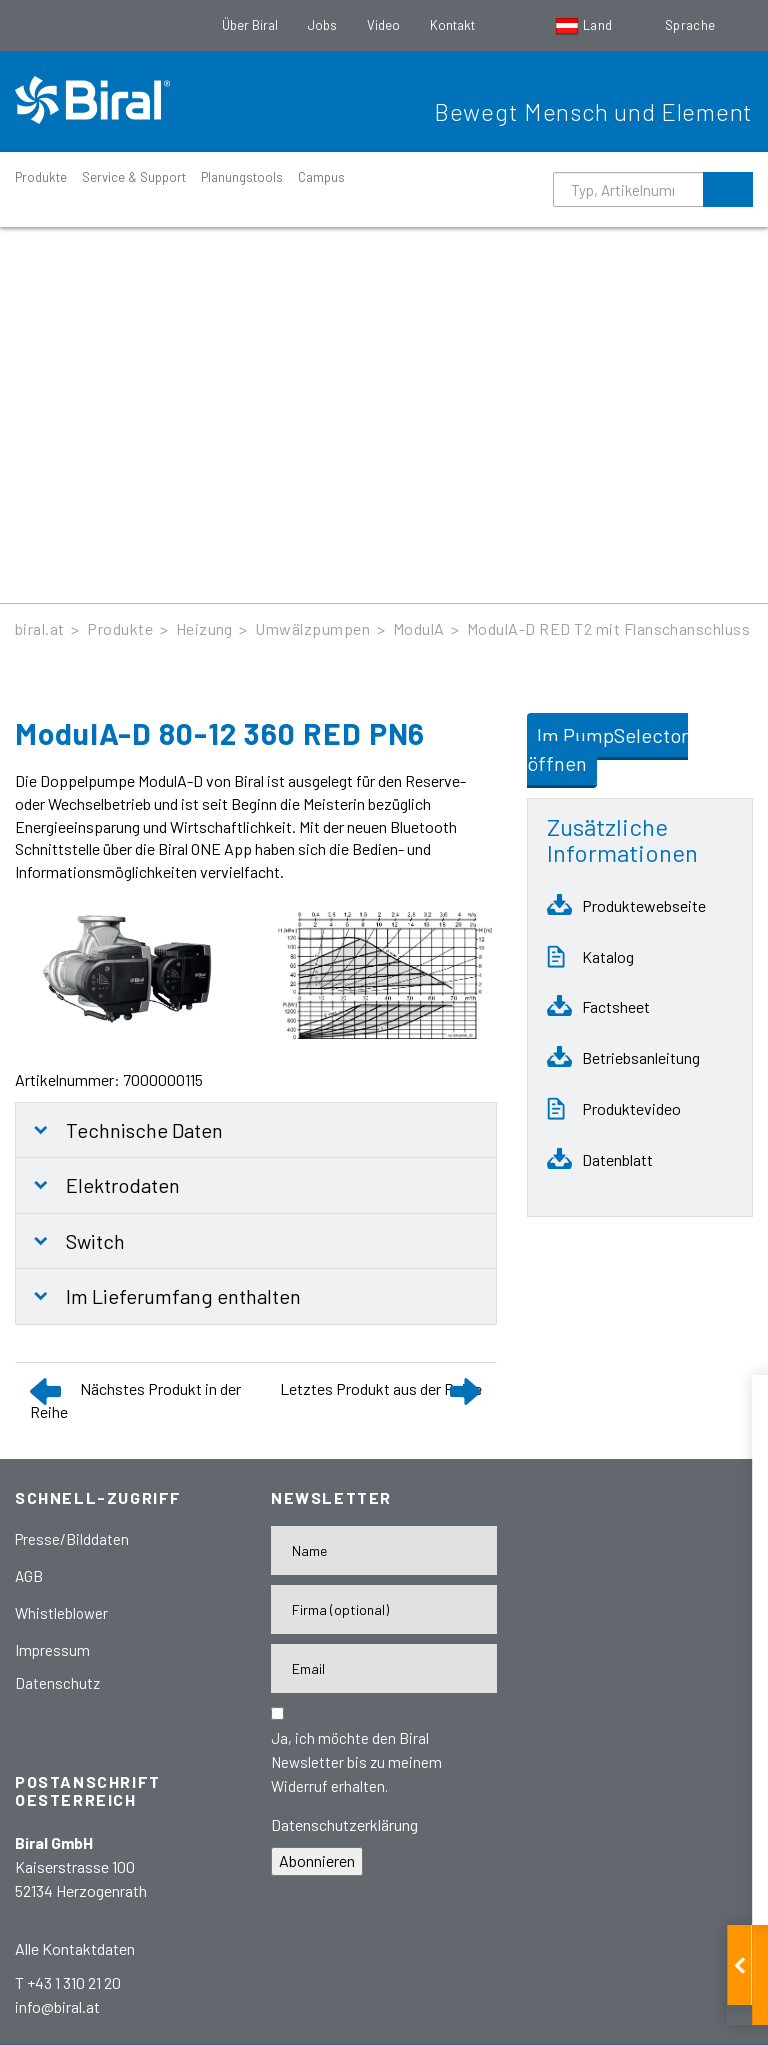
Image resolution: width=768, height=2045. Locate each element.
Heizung (204, 628)
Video (383, 25)
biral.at (40, 628)
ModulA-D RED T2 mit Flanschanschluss (608, 628)
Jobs (322, 25)
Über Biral (250, 25)
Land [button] (585, 25)
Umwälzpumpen (312, 628)
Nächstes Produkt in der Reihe (135, 1400)
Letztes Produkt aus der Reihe (381, 1388)
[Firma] (384, 1609)
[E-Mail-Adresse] (384, 1668)
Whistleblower (61, 1613)
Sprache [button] (692, 25)
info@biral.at (57, 2006)
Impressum (52, 1650)
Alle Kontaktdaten (75, 1948)
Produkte (41, 177)
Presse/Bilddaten (72, 1539)
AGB (29, 1576)
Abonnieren (317, 1860)
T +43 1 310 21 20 (68, 1982)
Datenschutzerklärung (344, 1824)
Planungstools (242, 177)
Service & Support (134, 177)
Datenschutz (57, 1683)
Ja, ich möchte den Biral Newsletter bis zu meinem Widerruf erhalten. (356, 1762)
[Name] (384, 1550)
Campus (321, 177)
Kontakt (452, 25)
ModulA (419, 628)
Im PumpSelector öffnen (607, 749)
